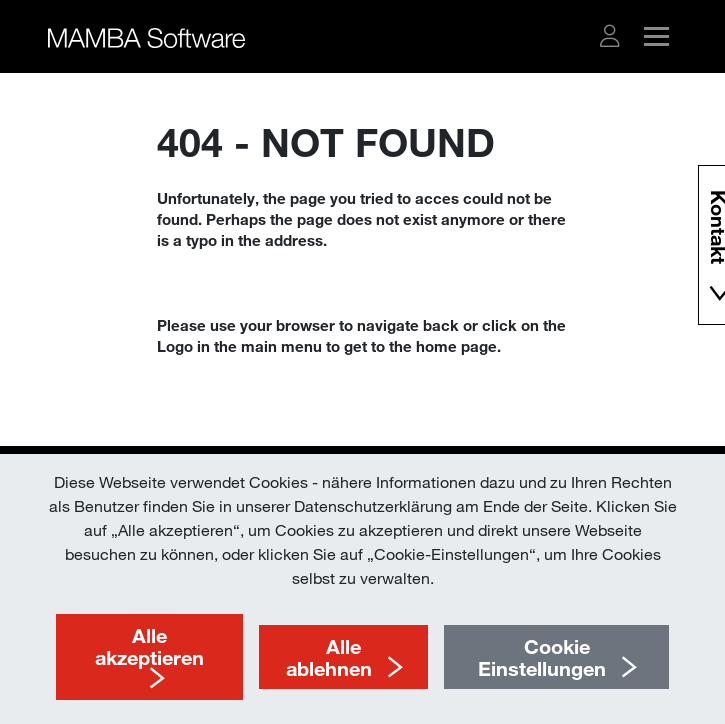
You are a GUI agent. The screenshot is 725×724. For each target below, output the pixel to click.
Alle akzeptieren (149, 646)
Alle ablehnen (329, 657)
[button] (610, 36)
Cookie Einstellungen (542, 657)
